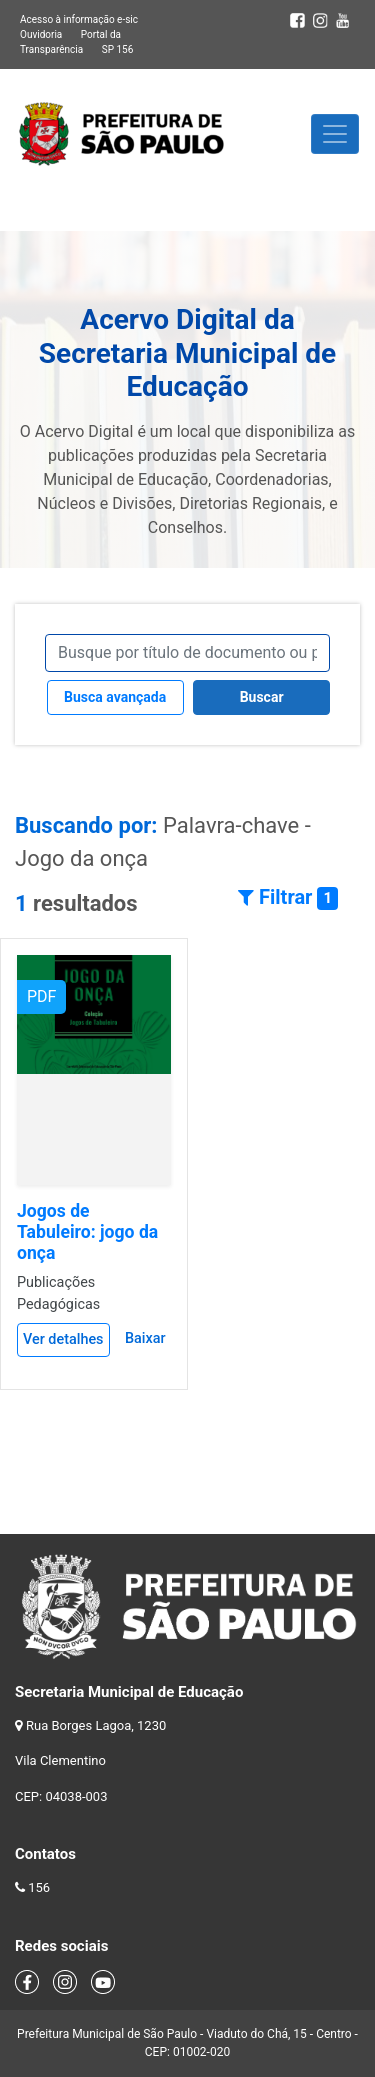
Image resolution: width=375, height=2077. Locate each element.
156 (39, 1887)
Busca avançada (115, 697)
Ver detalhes (63, 1339)
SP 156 (118, 49)
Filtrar (288, 897)
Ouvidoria (41, 34)
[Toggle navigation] (335, 134)
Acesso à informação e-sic (79, 19)
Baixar (145, 1338)
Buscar (262, 697)
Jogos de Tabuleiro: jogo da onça (87, 1232)
